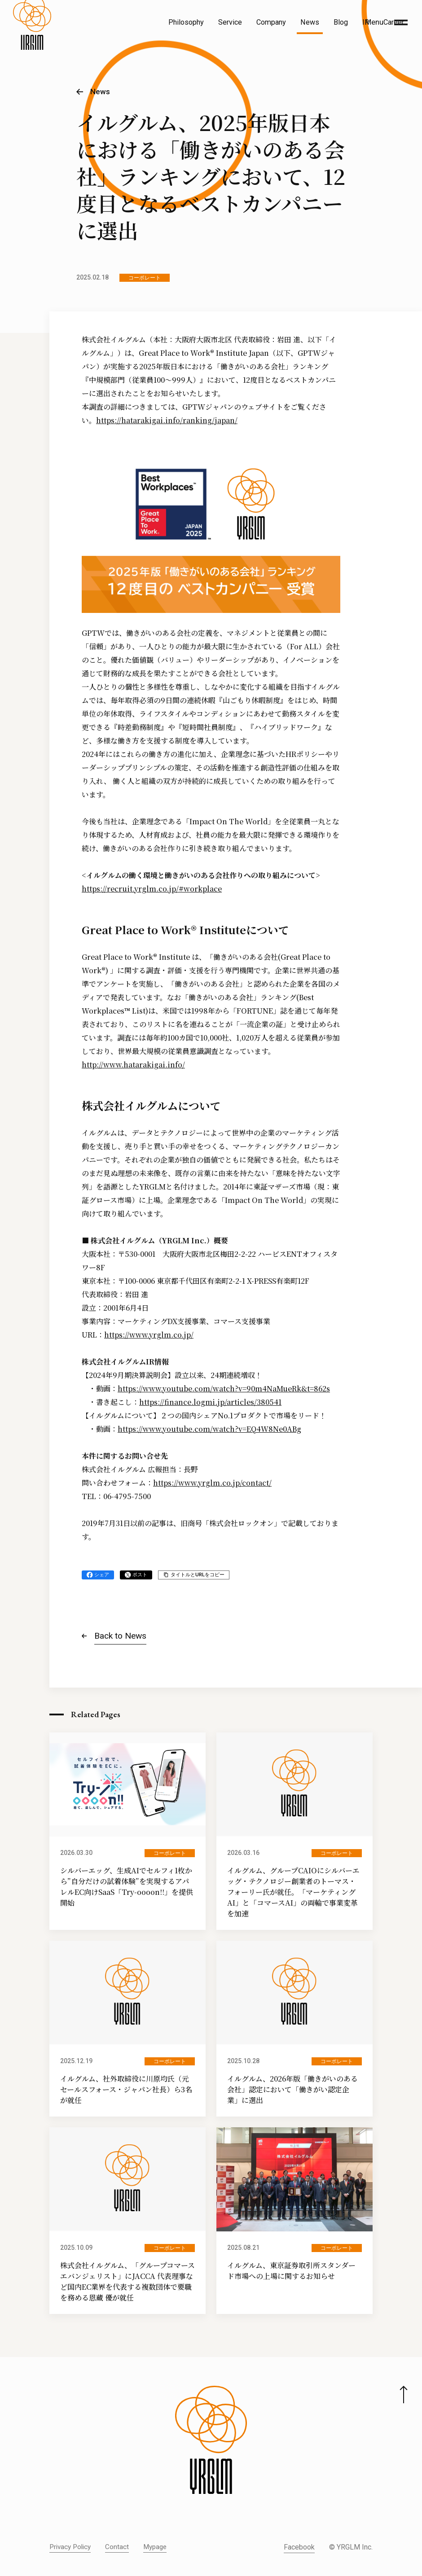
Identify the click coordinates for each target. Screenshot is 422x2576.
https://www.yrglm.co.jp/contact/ (212, 1483)
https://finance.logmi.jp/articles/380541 (210, 1402)
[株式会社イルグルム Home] (32, 43)
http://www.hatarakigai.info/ (133, 1064)
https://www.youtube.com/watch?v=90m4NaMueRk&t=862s (224, 1388)
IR (365, 22)
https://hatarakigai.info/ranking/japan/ (166, 420)
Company (271, 22)
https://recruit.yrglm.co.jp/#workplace (152, 888)
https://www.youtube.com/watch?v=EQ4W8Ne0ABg (209, 1429)
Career (393, 22)
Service (230, 22)
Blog (341, 22)
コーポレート (144, 278)
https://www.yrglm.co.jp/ (148, 1335)
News (309, 22)
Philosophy (186, 22)
